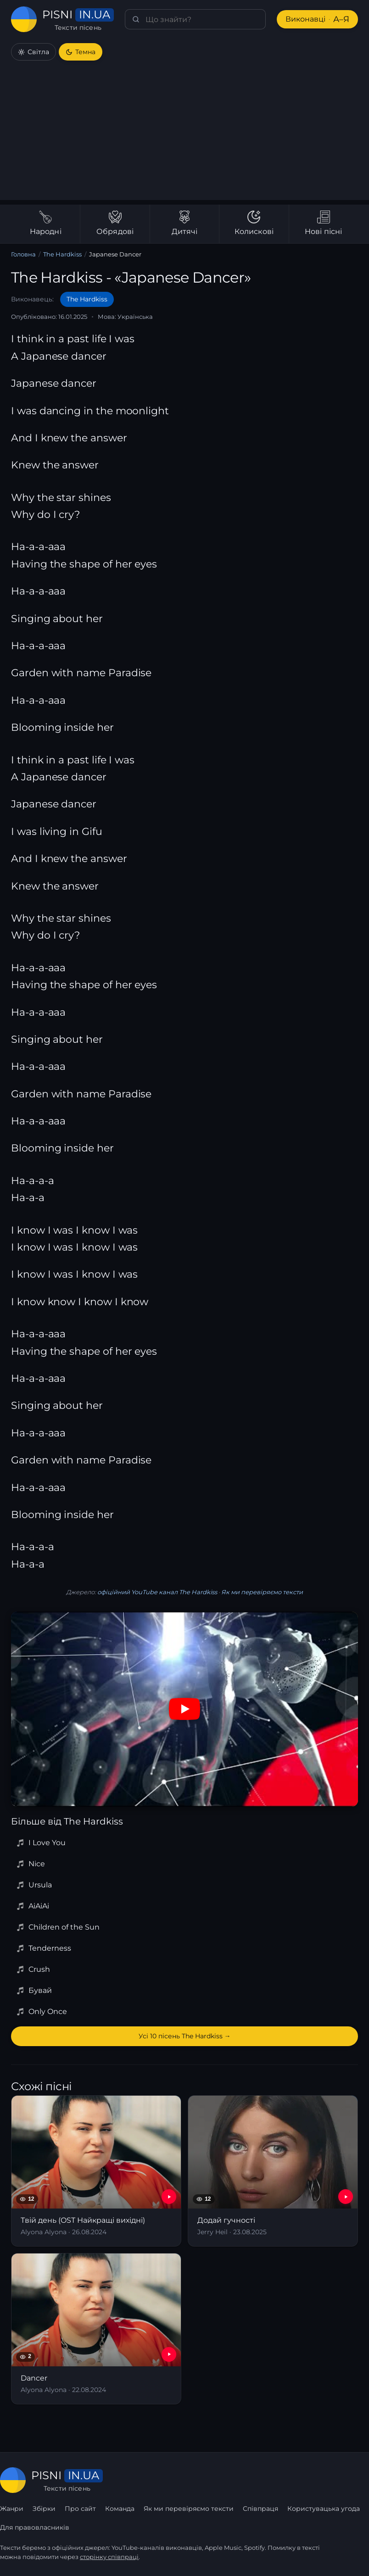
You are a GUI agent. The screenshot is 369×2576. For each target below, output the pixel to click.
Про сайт (80, 2508)
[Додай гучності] (273, 2171)
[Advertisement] (184, 136)
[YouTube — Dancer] (169, 2354)
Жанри (11, 2508)
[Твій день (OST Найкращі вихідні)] (96, 2171)
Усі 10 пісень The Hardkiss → (185, 2036)
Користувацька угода (323, 2508)
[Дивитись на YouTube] (184, 1709)
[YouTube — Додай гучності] (345, 2196)
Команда (119, 2508)
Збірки (44, 2508)
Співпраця (260, 2508)
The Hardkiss (62, 254)
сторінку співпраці (109, 2556)
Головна (23, 254)
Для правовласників (34, 2527)
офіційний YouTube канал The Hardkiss (157, 1592)
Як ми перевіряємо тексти (262, 1592)
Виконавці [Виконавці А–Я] (317, 19)
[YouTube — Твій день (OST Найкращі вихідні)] (169, 2196)
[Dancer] (96, 2328)
